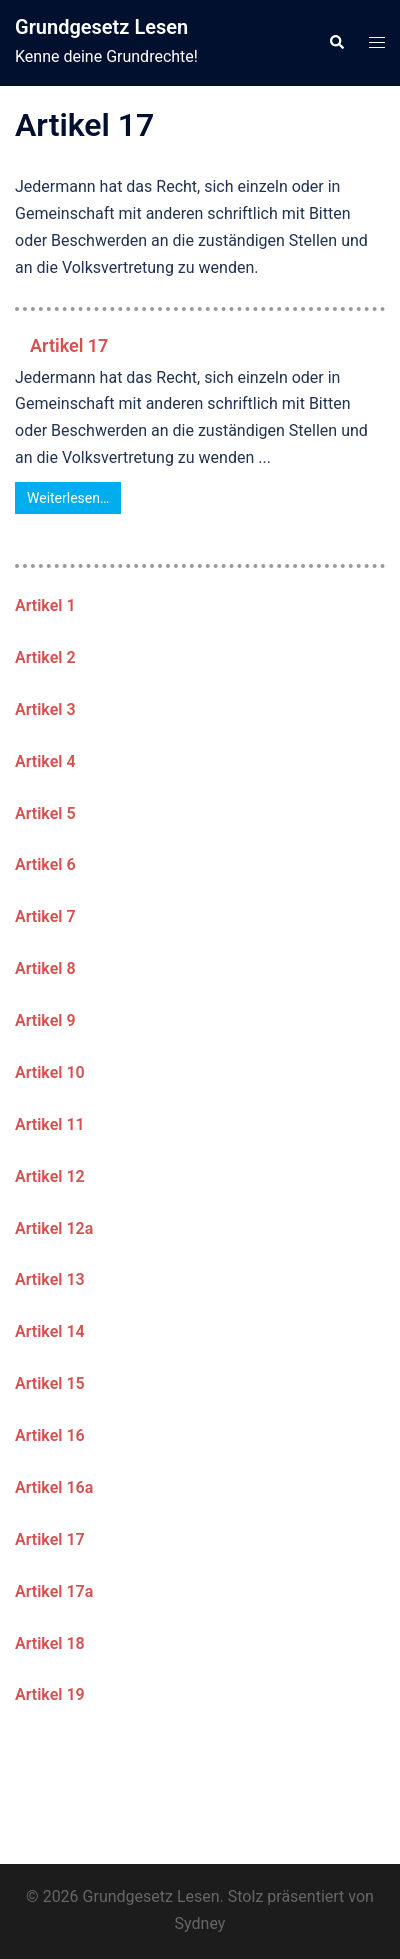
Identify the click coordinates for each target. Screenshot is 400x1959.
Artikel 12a (54, 1228)
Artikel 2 (45, 657)
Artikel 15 (50, 1383)
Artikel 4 (45, 761)
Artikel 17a (54, 1591)
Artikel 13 (50, 1279)
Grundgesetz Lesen (101, 27)
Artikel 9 (45, 1020)
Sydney (200, 1923)
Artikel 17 (69, 345)
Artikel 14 (50, 1331)
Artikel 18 (50, 1643)
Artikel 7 (45, 916)
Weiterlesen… (68, 498)
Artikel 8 (45, 968)
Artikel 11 (50, 1124)
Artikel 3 (45, 709)
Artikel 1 (45, 605)
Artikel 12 (50, 1176)
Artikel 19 (50, 1694)
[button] (336, 43)
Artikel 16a (54, 1487)
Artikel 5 (45, 813)
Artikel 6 (45, 864)
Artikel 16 (50, 1435)
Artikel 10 (50, 1072)
